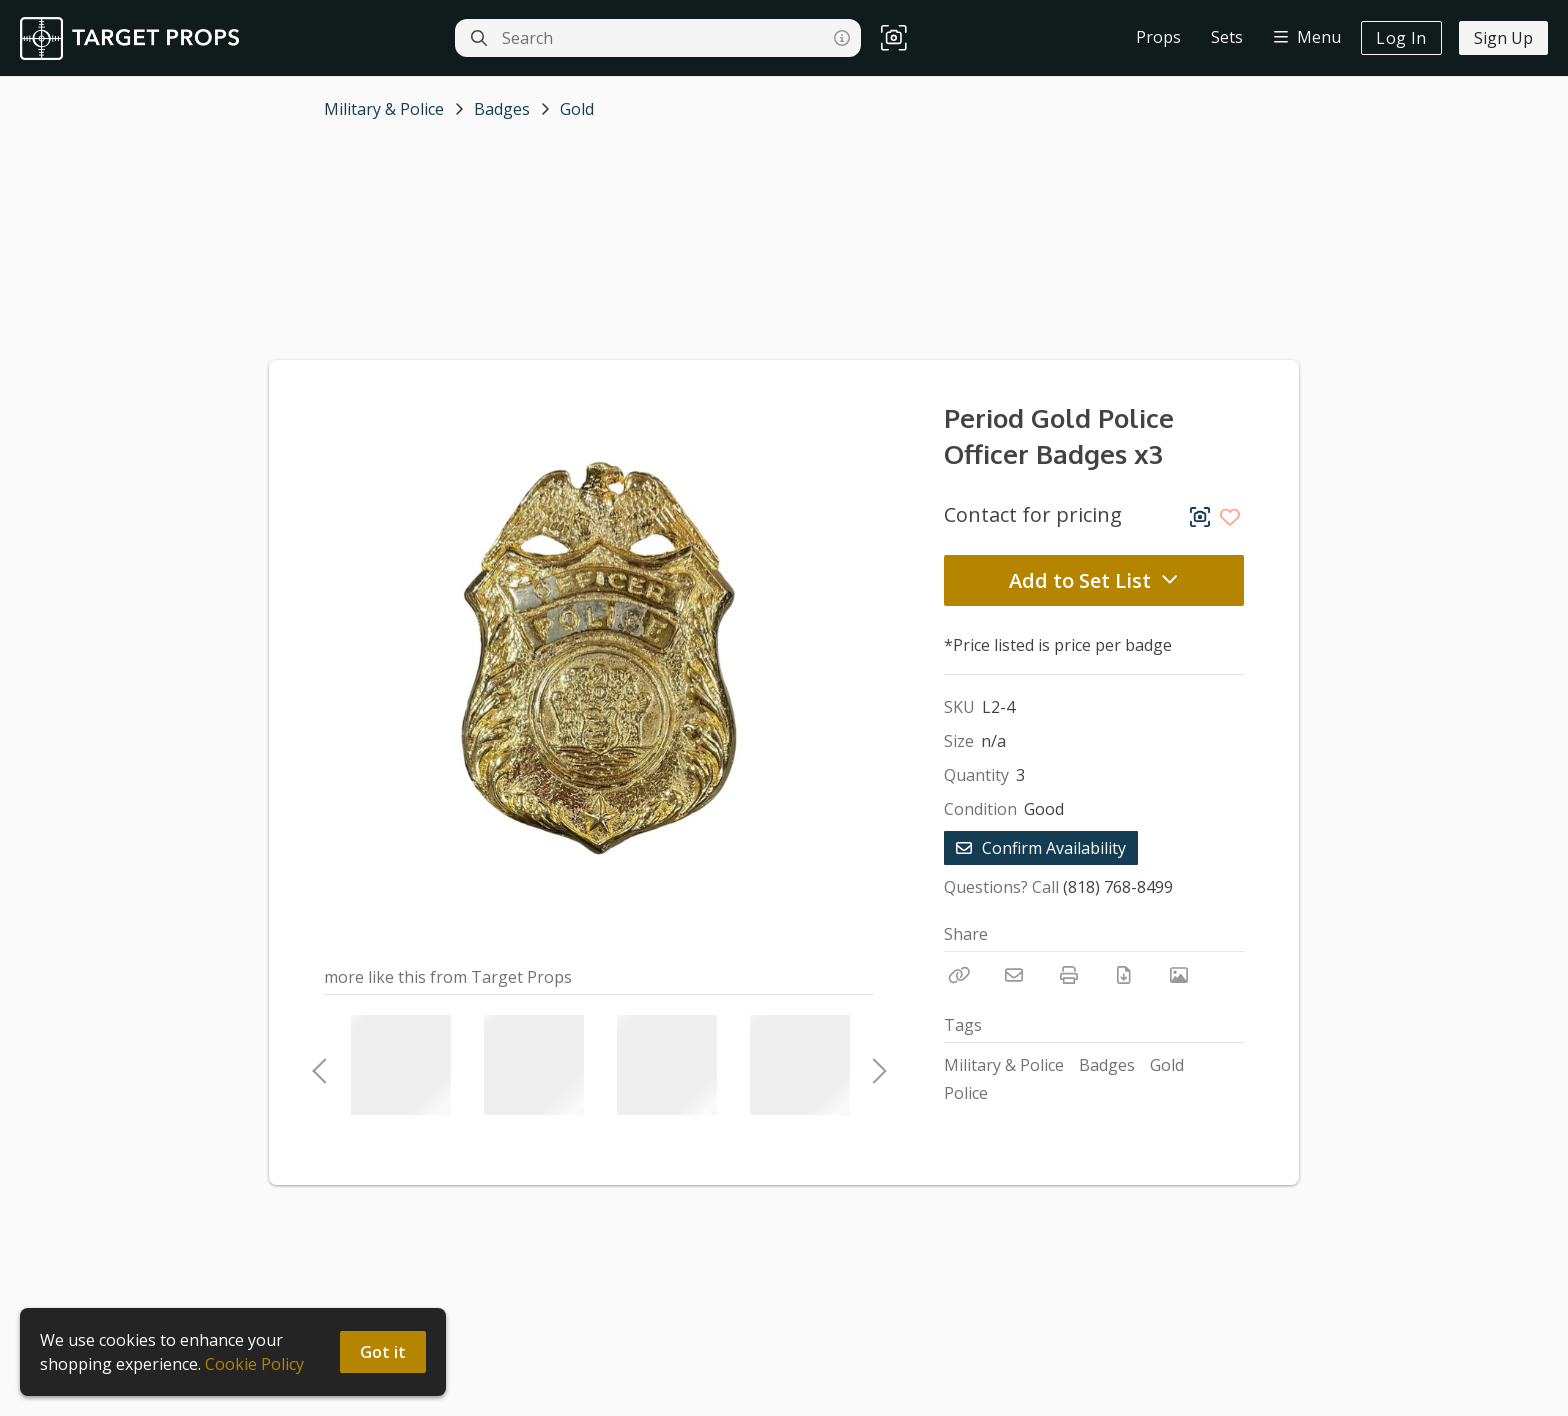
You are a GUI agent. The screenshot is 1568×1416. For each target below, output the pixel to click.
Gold (577, 109)
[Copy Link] (959, 975)
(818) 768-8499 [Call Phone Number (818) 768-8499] (1118, 887)
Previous (319, 1065)
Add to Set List (1094, 580)
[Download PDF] (1124, 975)
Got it (383, 1352)
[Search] (479, 38)
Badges (502, 109)
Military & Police (384, 109)
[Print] (1069, 975)
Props (1158, 37)
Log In (1401, 38)
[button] (894, 38)
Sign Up (1503, 38)
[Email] (1014, 975)
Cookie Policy (254, 1364)
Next (874, 1065)
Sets (1227, 37)
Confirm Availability (1041, 848)
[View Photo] (1179, 975)
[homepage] (134, 38)
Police (966, 1093)
